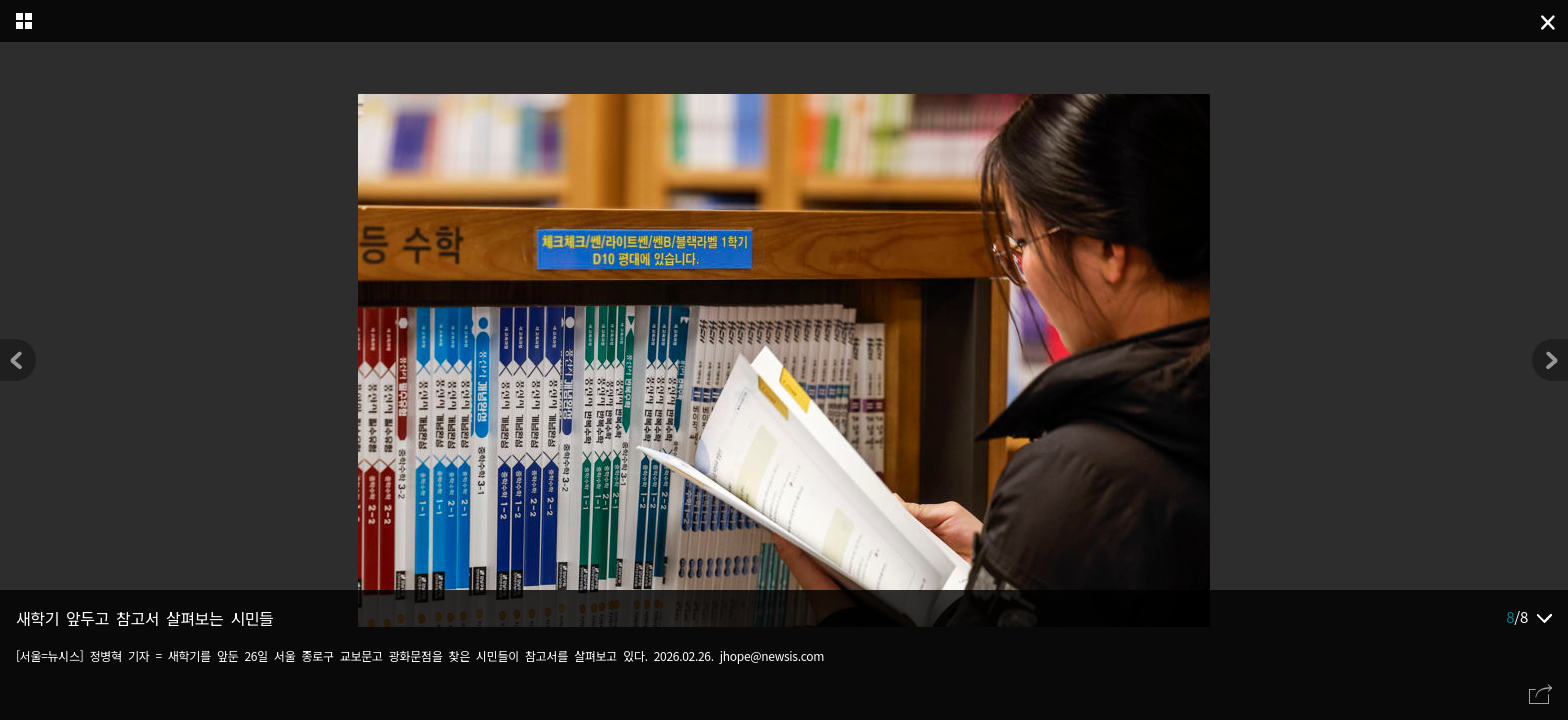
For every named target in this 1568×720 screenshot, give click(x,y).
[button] (1550, 360)
